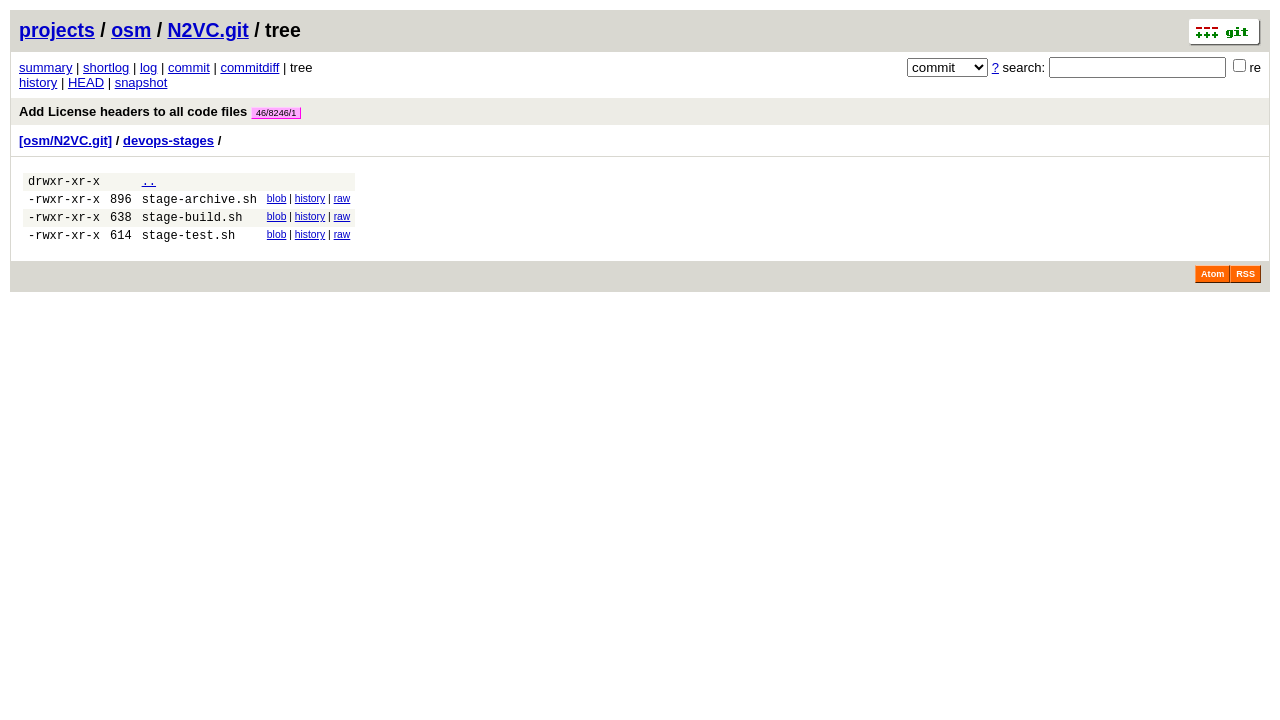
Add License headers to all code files (160, 111)
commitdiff (249, 67)
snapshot (141, 82)
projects (57, 30)
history (38, 82)
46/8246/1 (276, 113)
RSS (1245, 286)
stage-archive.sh (199, 204)
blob (277, 201)
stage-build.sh (192, 225)
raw (342, 201)
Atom (1212, 286)
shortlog (106, 67)
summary (45, 67)
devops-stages (168, 140)
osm (131, 30)
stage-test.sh (189, 246)
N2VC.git (208, 30)
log (148, 67)
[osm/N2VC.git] (65, 140)
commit (189, 67)
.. (149, 183)
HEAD (86, 82)
